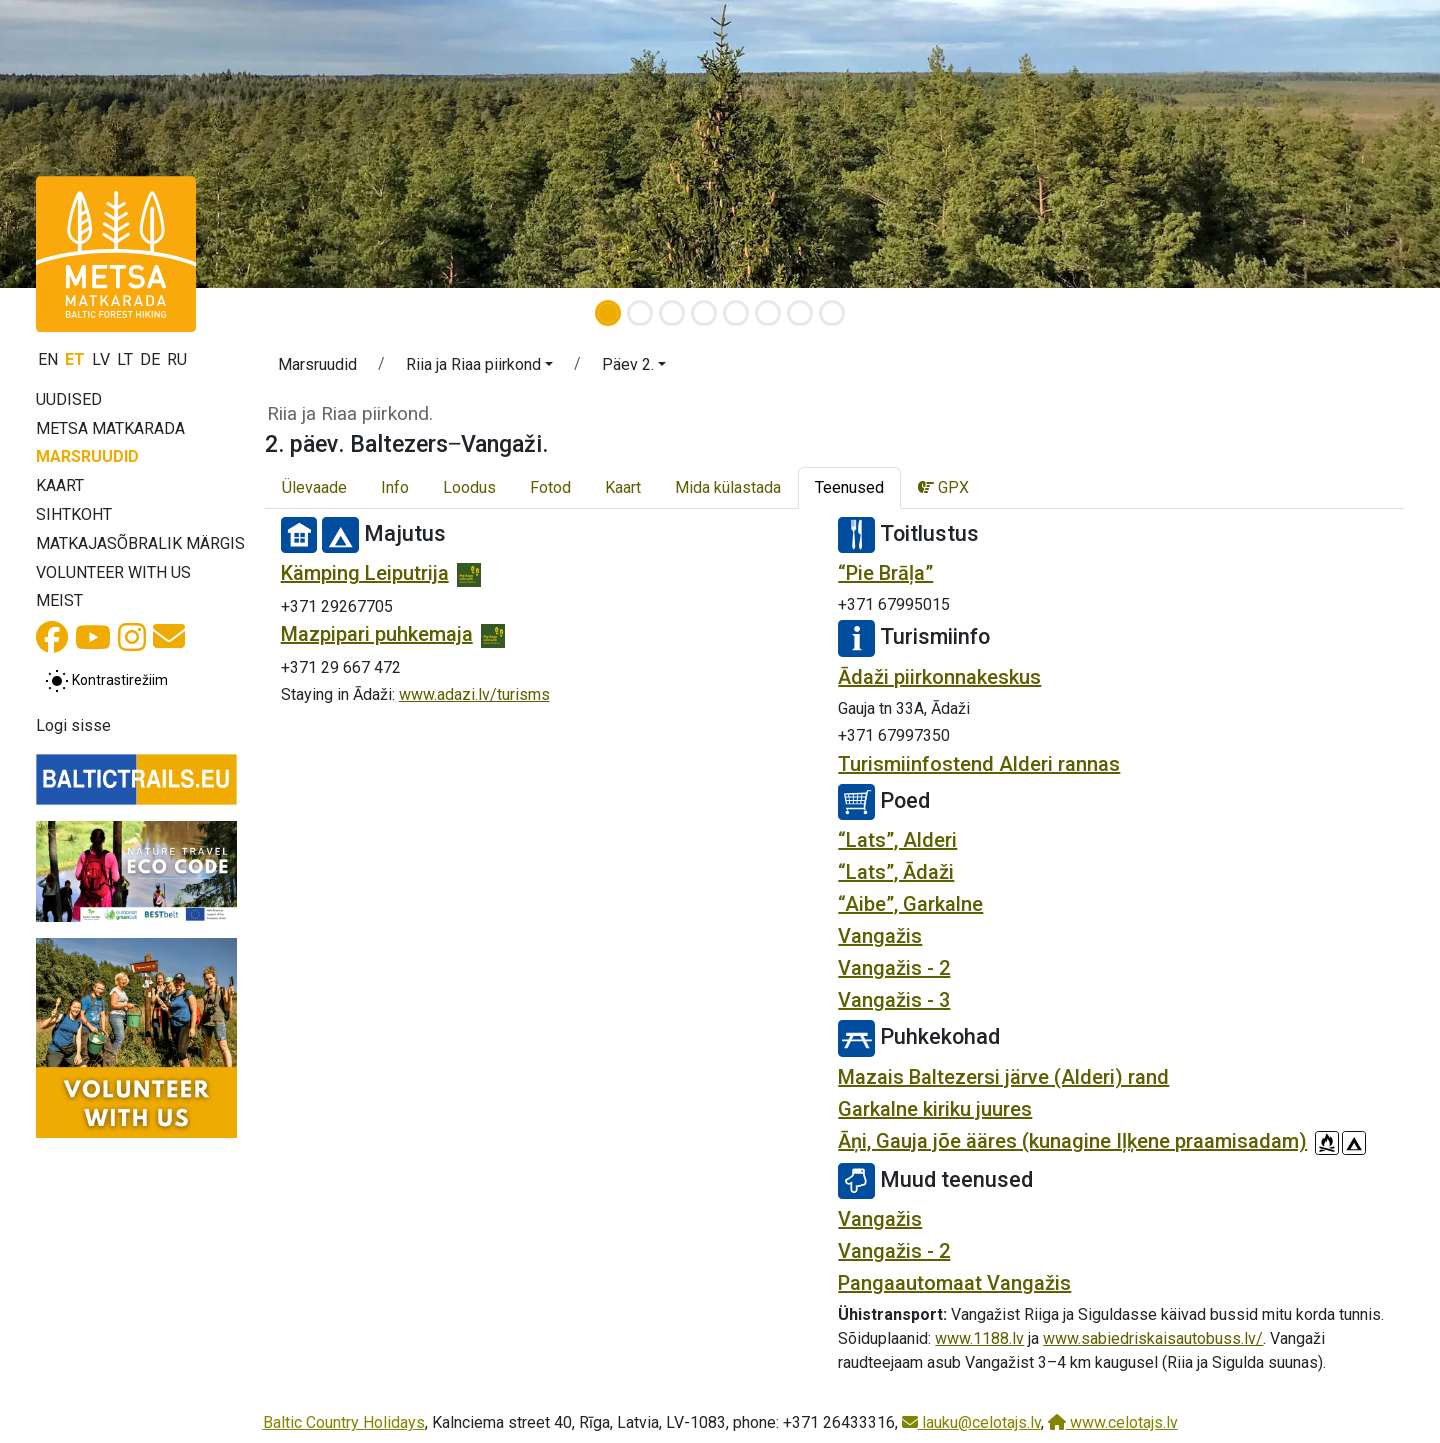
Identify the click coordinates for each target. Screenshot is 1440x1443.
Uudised (69, 399)
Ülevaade (314, 487)
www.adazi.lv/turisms (474, 694)
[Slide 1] (608, 313)
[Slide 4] (704, 313)
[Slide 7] (800, 313)
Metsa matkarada (110, 428)
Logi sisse (73, 725)
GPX (943, 487)
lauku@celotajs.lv (971, 1422)
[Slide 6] (768, 313)
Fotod (550, 487)
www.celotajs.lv (1113, 1422)
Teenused (849, 487)
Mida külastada (728, 487)
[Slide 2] (640, 313)
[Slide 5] (736, 313)
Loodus (469, 487)
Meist (59, 600)
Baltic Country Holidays (344, 1422)
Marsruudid (87, 456)
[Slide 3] (672, 313)
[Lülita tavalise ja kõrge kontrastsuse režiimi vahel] (106, 681)
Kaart (60, 485)
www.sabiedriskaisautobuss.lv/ (1153, 1338)
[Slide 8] (832, 313)
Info (395, 487)
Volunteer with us (113, 572)
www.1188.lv (979, 1338)
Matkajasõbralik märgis (140, 543)
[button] (108, 144)
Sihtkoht (74, 514)
